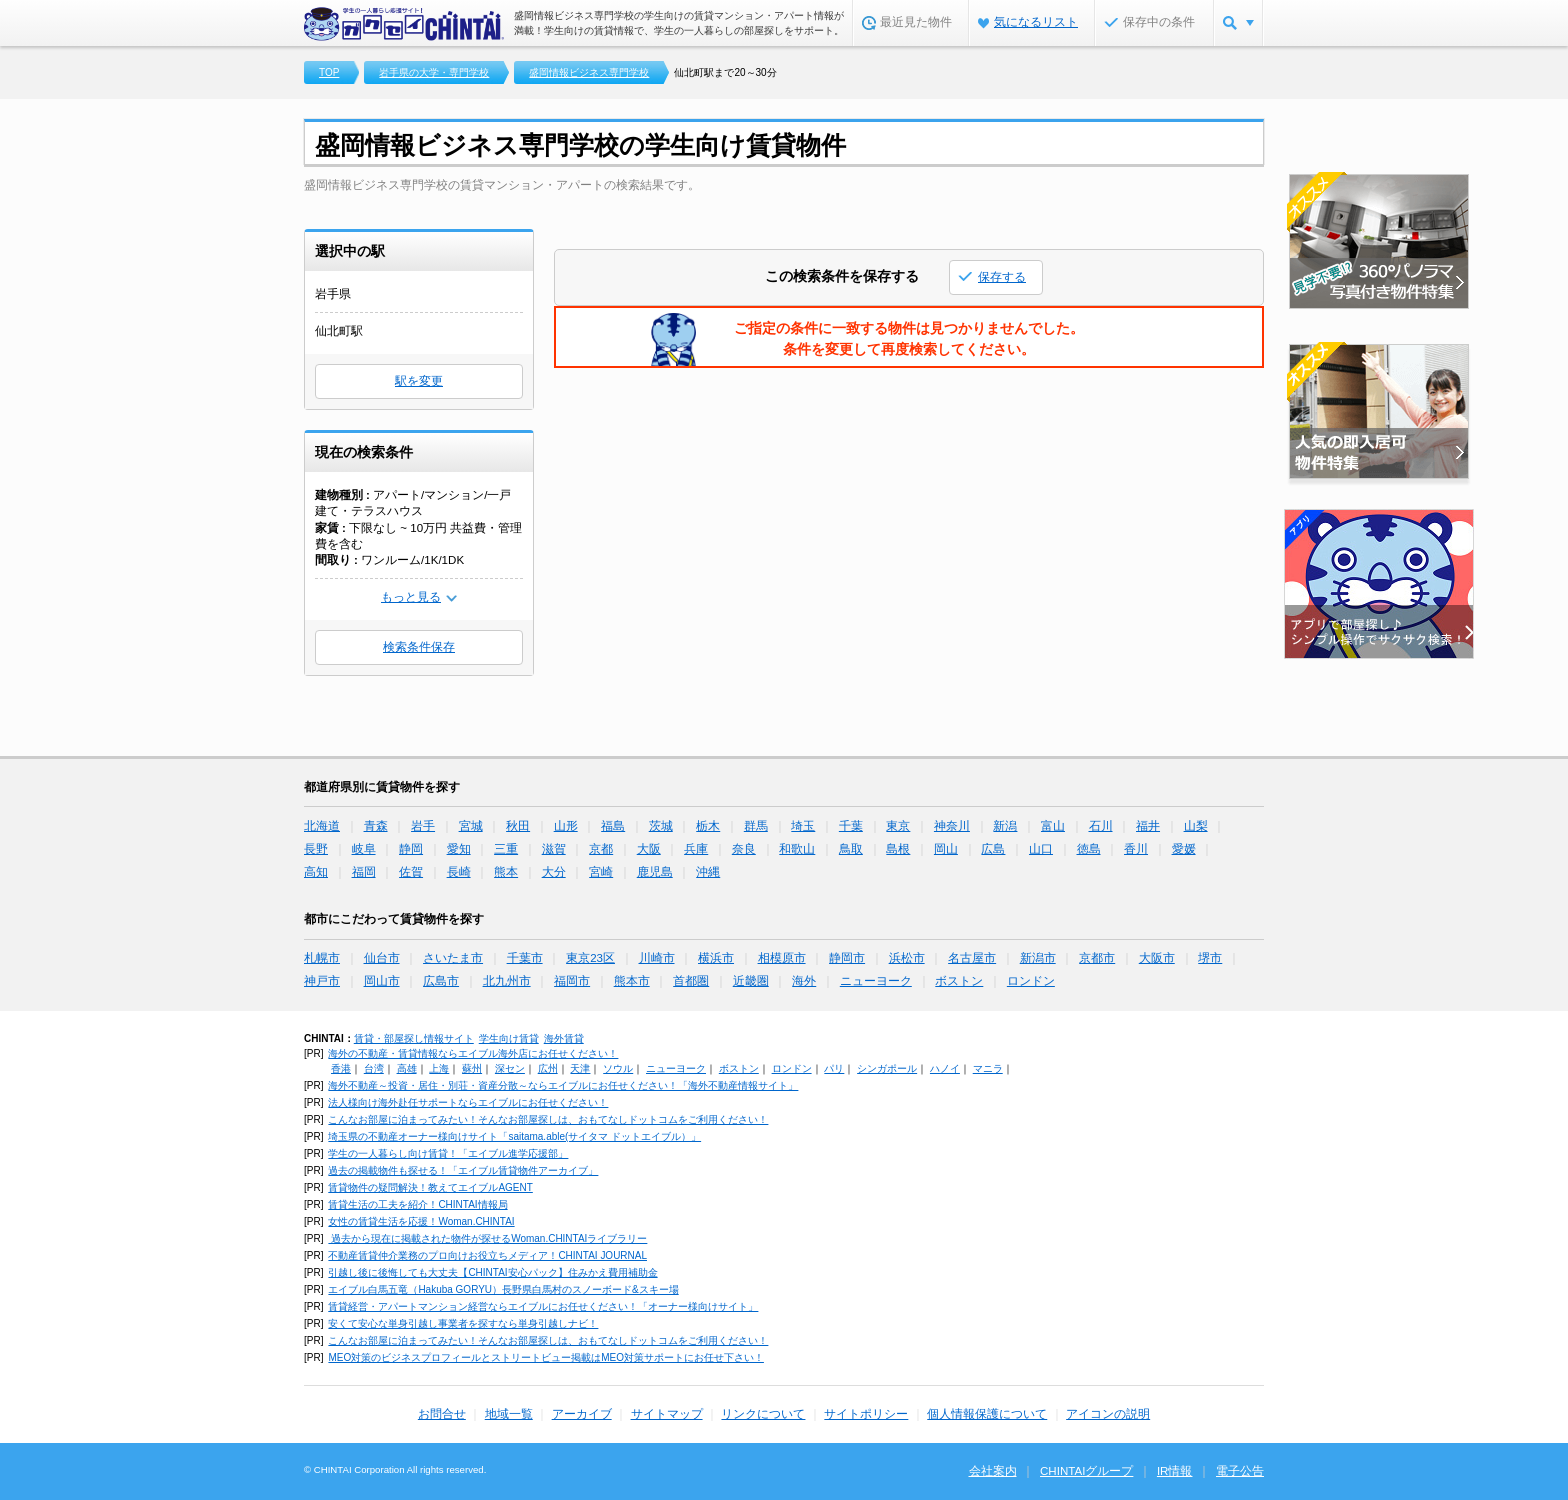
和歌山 (797, 849)
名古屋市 (972, 958)
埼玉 (803, 826)
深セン (510, 1068)
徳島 (1089, 849)
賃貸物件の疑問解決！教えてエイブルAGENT (430, 1187)
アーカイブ (582, 1414)
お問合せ (442, 1414)
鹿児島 (655, 872)
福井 (1148, 826)
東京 (898, 826)
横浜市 (716, 958)
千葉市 (525, 958)
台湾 (374, 1068)
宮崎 (601, 872)
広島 (993, 849)
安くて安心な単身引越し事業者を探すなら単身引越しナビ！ (463, 1323)
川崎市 (657, 958)
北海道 (322, 826)
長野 (316, 849)
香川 (1136, 849)
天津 (580, 1068)
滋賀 (554, 849)
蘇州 (472, 1068)
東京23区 (590, 958)
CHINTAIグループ (1086, 1471)
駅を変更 (419, 381)
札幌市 (322, 958)
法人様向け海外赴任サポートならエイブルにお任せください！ (468, 1102)
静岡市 (847, 958)
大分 (554, 872)
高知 (316, 872)
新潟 (1005, 826)
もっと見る (411, 597)
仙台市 (382, 958)
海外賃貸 (564, 1038)
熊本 (506, 872)
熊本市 (632, 981)
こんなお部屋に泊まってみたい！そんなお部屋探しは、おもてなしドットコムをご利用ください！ (548, 1119)
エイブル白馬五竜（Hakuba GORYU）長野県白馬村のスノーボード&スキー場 (503, 1289)
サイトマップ (667, 1414)
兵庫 (696, 849)
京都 (601, 849)
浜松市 (907, 958)
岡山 (946, 849)
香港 (341, 1068)
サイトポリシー (866, 1414)
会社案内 (993, 1471)
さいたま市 (453, 958)
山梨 (1196, 826)
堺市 (1210, 958)
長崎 (459, 872)
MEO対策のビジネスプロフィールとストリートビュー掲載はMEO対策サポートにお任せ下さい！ (546, 1357)
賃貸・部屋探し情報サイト (414, 1038)
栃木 (708, 826)
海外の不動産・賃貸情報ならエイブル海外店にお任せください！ (473, 1053)
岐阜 (364, 849)
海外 (804, 981)
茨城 (661, 826)
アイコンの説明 (1108, 1414)
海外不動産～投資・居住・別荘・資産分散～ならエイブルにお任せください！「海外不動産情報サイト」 (563, 1085)
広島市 (441, 981)
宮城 (471, 826)
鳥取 (851, 849)
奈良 (744, 849)
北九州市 (507, 981)
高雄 (407, 1068)
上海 (439, 1068)
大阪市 (1157, 958)
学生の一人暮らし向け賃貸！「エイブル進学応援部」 (448, 1153)
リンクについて (763, 1414)
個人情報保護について (987, 1414)
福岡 (364, 872)
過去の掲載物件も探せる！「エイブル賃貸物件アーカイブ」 (463, 1170)
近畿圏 (751, 981)
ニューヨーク (876, 981)
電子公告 (1240, 1471)
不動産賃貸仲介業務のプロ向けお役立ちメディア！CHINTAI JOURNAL (487, 1255)
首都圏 (691, 981)
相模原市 (782, 958)
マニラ (988, 1068)
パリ (834, 1068)
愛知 (459, 849)
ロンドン (1031, 981)
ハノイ (945, 1068)
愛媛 (1184, 849)
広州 (548, 1068)
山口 (1041, 849)
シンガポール (887, 1068)
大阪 (649, 849)
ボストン (959, 981)
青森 (376, 826)
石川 (1101, 826)
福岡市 (572, 981)
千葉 (851, 826)
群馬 (756, 826)
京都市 (1097, 958)
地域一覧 (509, 1414)
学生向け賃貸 (509, 1038)
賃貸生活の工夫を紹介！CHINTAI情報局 (417, 1204)
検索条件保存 (419, 647)
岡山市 (382, 981)
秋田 (518, 826)
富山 (1053, 826)
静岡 (411, 849)
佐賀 (411, 872)
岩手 (423, 826)
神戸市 (322, 981)
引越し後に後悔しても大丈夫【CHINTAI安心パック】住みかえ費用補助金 (492, 1272)
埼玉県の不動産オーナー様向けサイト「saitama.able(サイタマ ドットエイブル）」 (514, 1136)
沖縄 (708, 872)
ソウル (618, 1068)
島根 (898, 849)
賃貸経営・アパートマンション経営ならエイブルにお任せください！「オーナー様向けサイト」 (543, 1306)
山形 (566, 826)
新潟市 (1038, 958)
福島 (613, 826)
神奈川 (952, 826)
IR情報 (1175, 1471)
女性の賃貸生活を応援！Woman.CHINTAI (421, 1221)
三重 (506, 849)
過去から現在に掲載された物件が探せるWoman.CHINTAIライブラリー (487, 1238)
